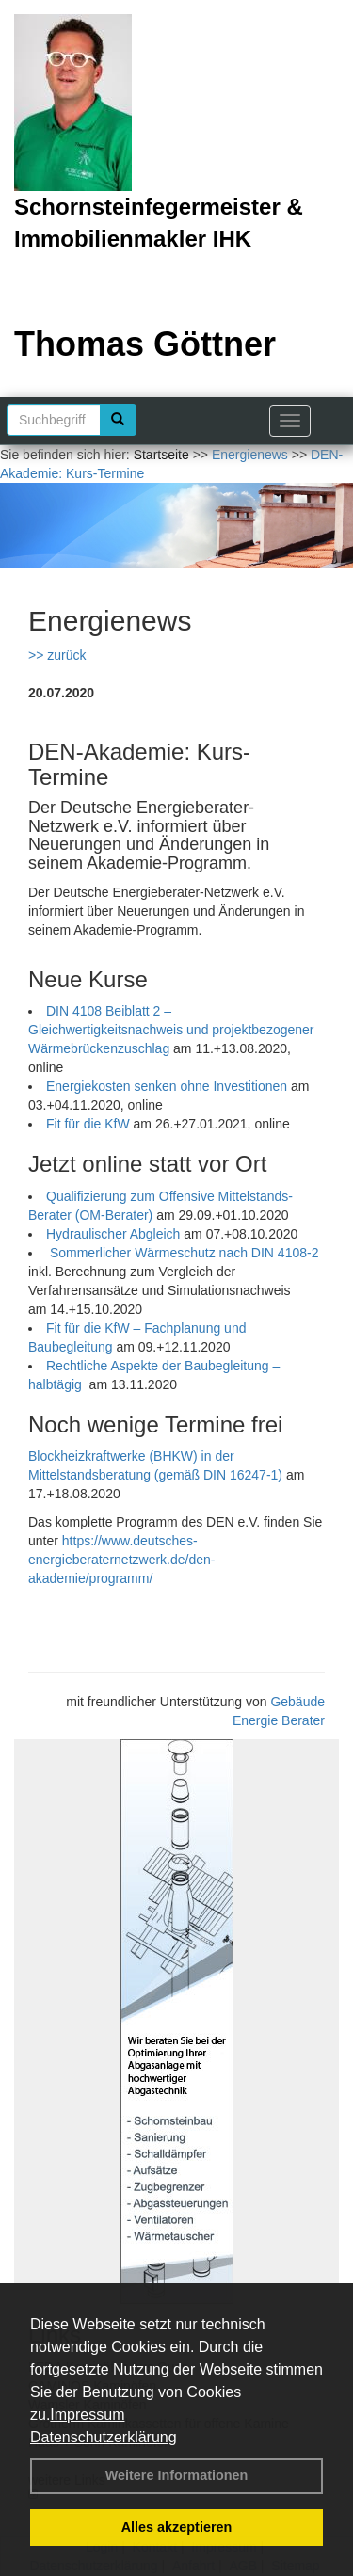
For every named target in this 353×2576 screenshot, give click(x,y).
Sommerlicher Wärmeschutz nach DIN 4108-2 (184, 1252)
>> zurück (57, 655)
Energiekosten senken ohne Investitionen (166, 1086)
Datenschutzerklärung (103, 2437)
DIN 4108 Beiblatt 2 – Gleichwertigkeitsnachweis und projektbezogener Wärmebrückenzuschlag (171, 1029)
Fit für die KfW (88, 1123)
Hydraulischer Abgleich (113, 1233)
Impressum (87, 2415)
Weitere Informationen (177, 2475)
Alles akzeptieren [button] (177, 2527)
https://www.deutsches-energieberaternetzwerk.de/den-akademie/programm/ (121, 1559)
